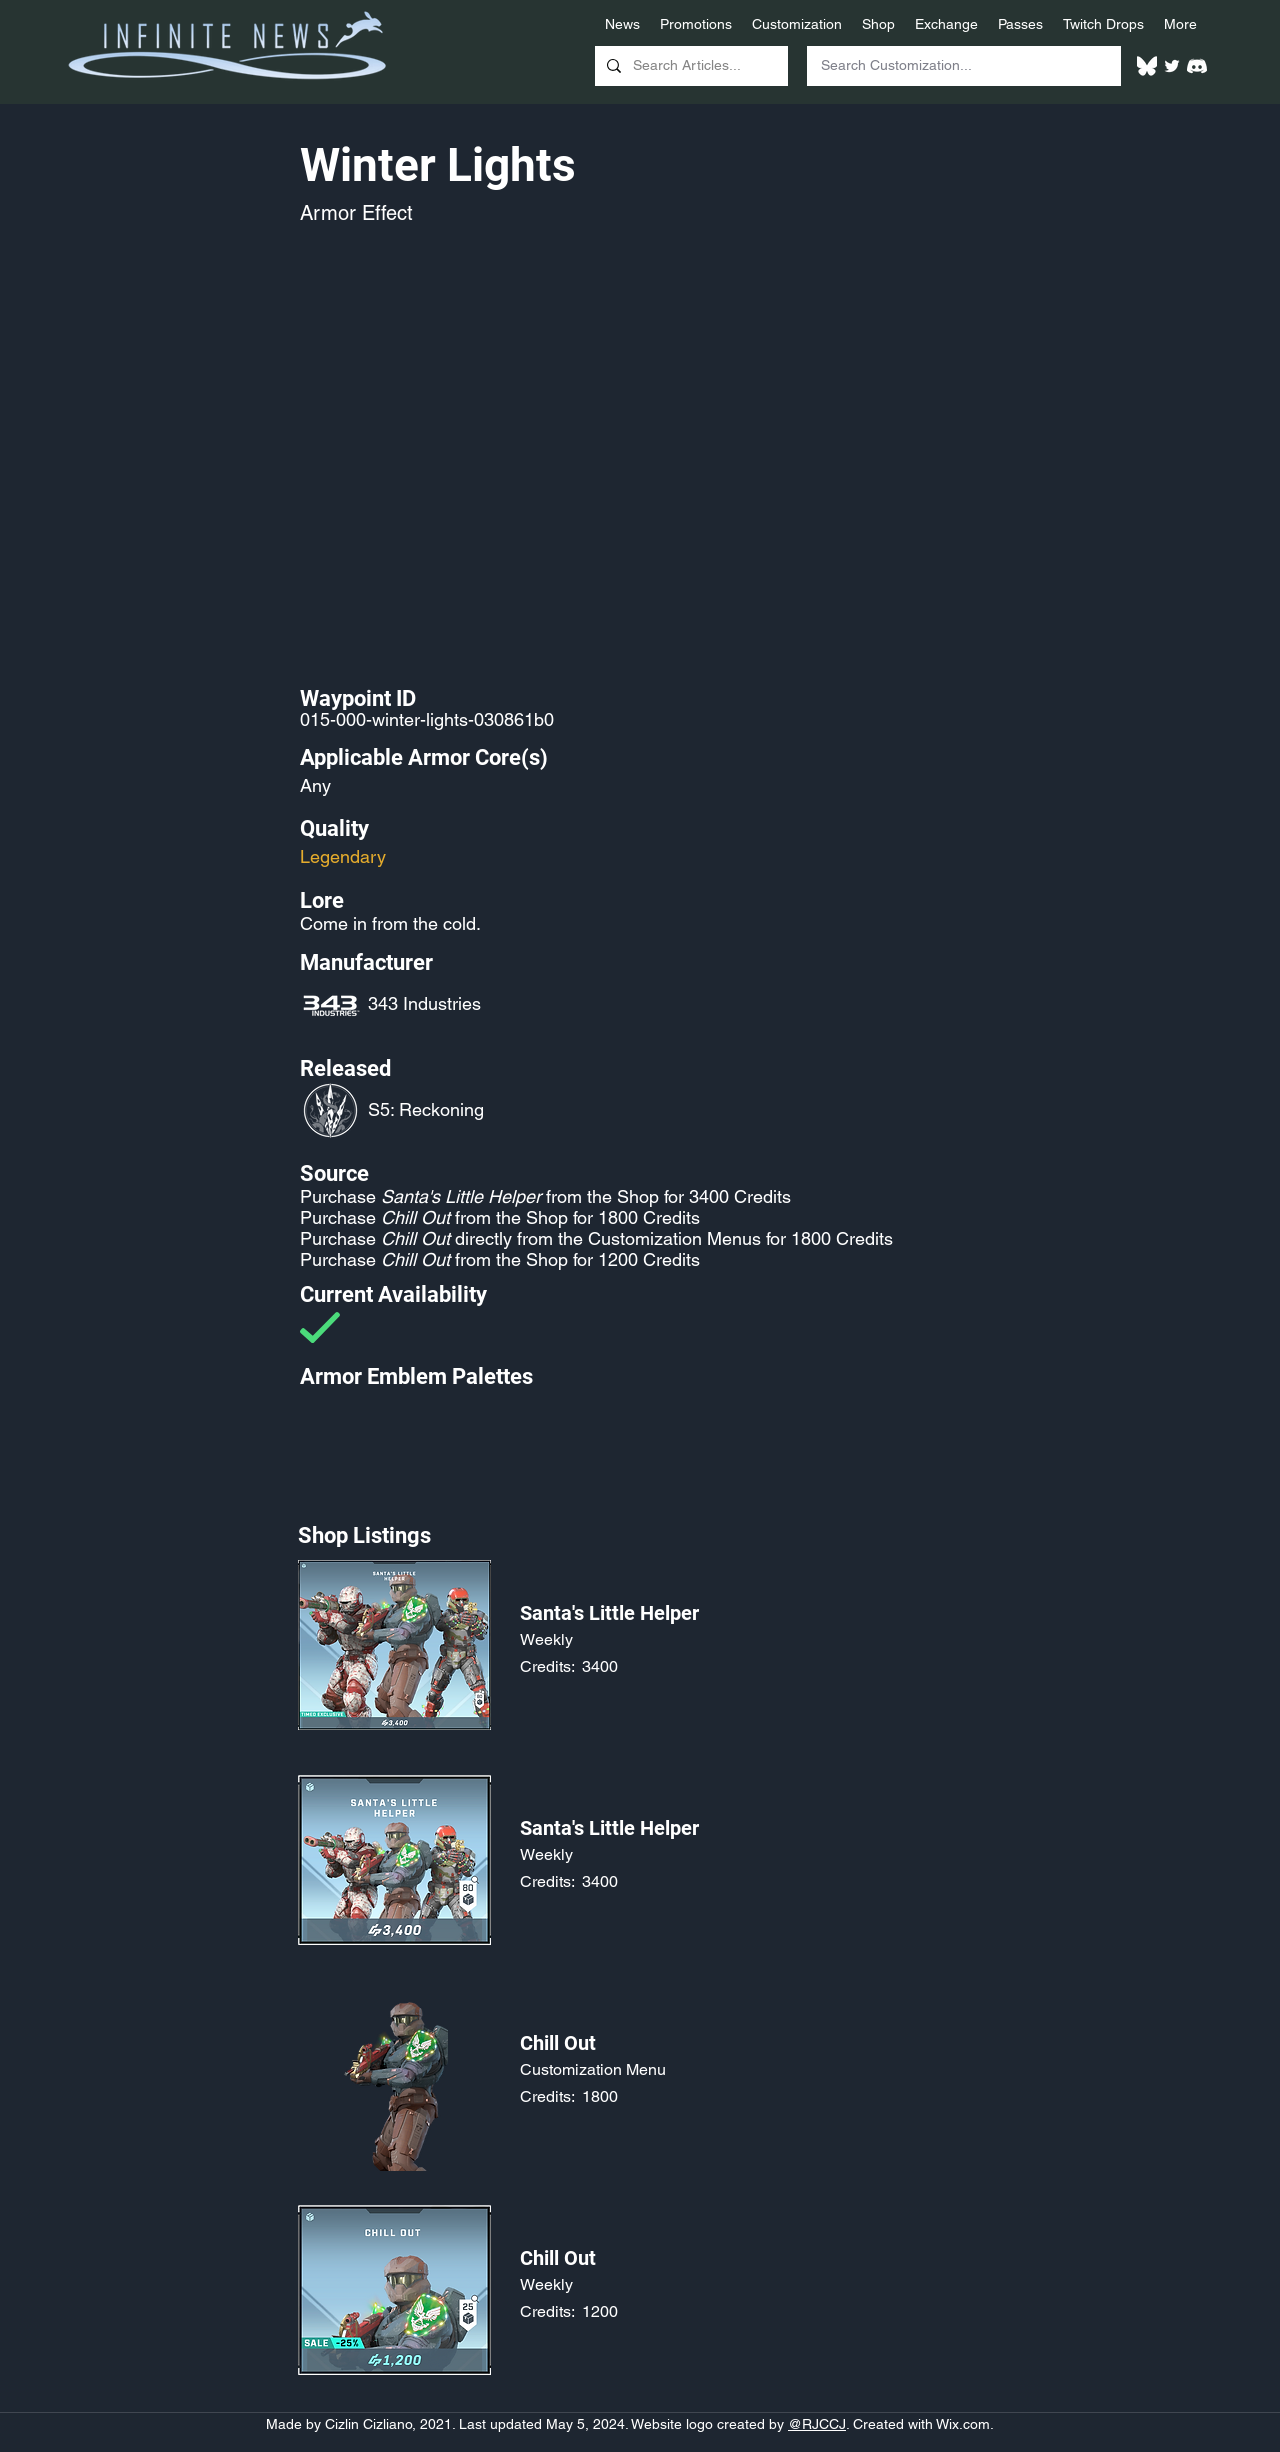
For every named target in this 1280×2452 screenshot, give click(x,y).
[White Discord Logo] (1197, 66)
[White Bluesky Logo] (1147, 66)
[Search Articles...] (689, 66)
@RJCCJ (817, 2424)
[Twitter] (1172, 66)
